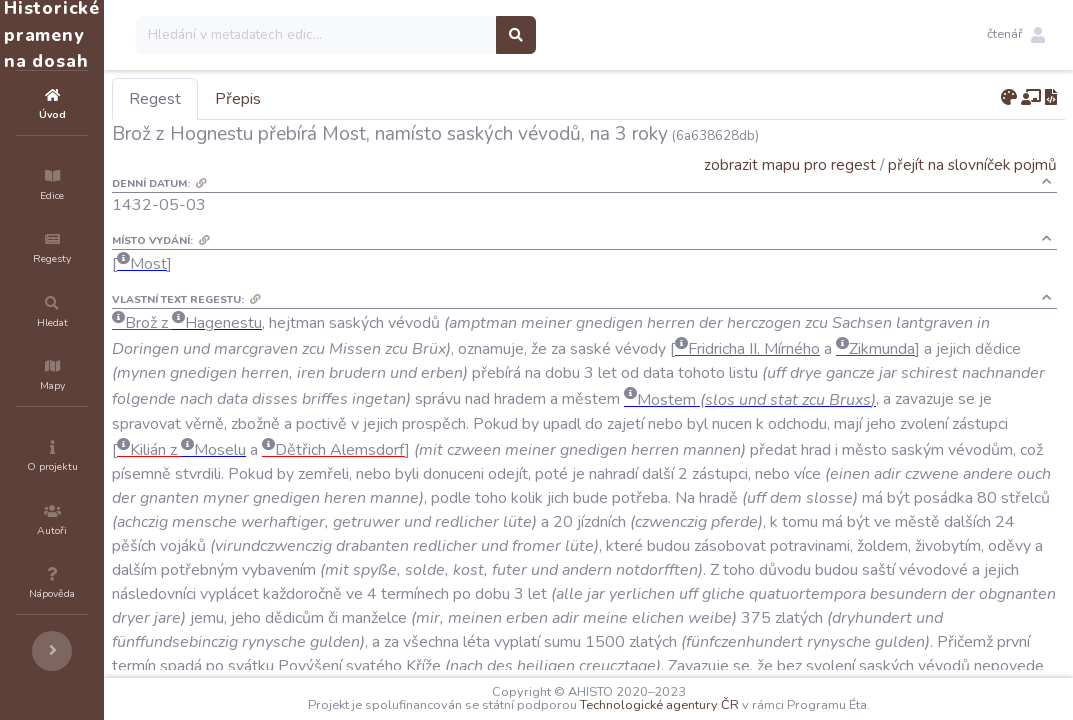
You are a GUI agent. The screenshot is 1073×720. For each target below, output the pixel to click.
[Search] (436, 35)
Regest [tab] (275, 99)
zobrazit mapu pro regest (790, 164)
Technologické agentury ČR (719, 705)
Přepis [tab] (358, 99)
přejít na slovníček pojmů (972, 164)
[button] (1016, 35)
